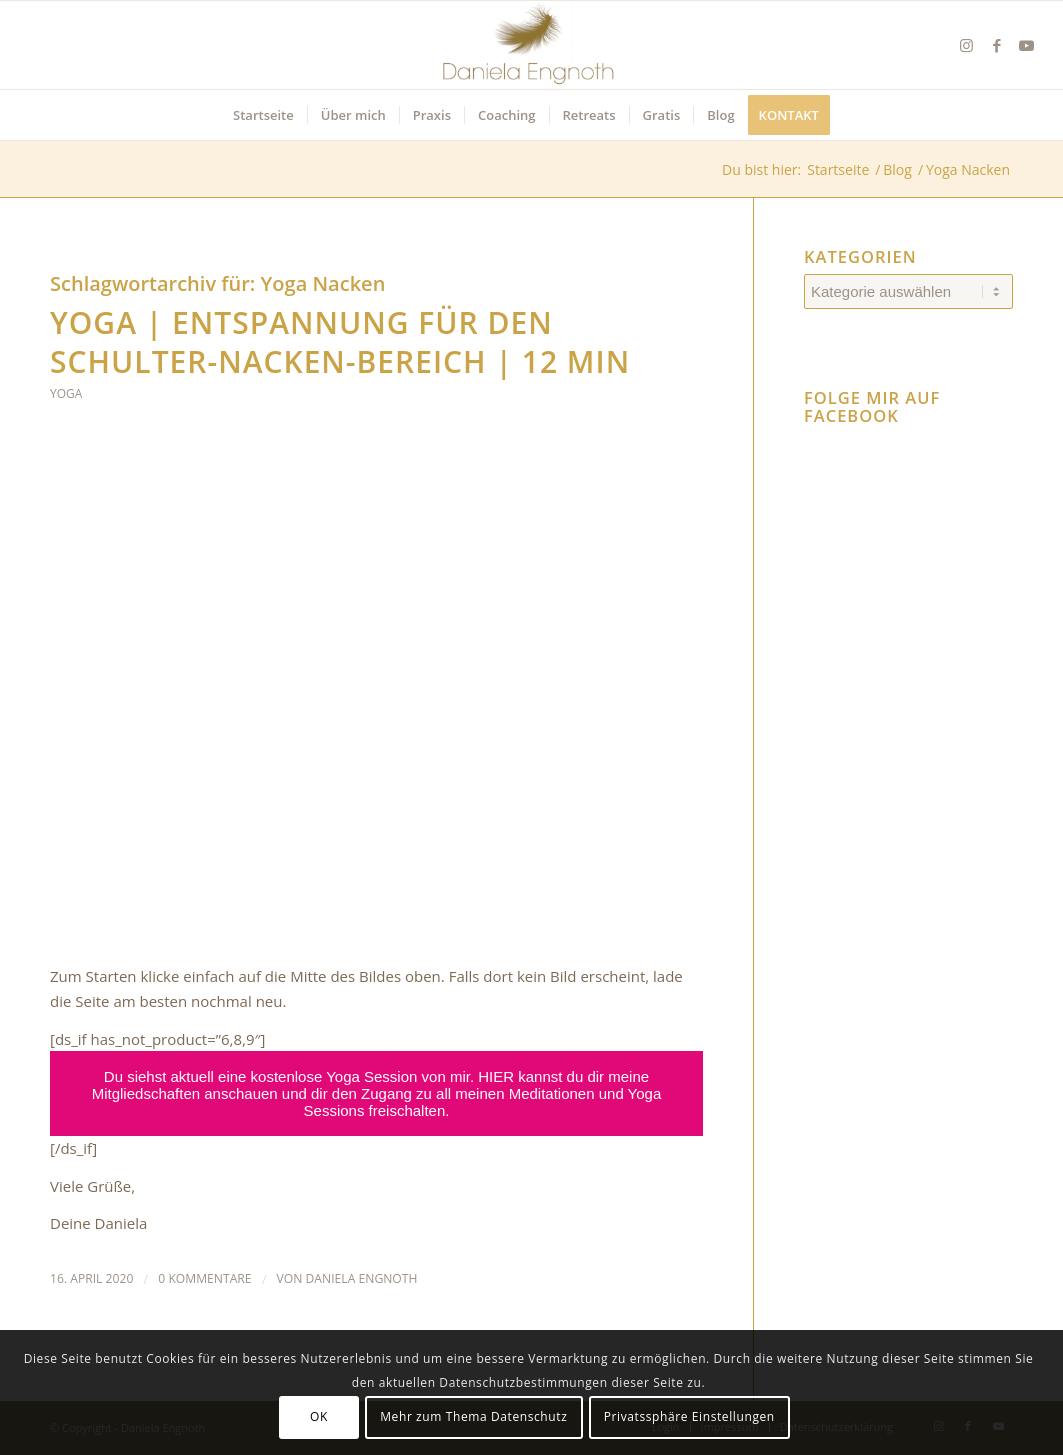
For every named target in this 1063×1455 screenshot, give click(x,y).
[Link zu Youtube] (1027, 45)
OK (319, 1416)
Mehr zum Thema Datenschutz (473, 1416)
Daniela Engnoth (362, 1278)
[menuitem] (263, 115)
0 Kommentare (204, 1278)
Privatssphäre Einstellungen (689, 1416)
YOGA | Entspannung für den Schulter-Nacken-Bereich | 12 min (340, 342)
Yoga (66, 393)
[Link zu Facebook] (997, 45)
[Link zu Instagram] (967, 45)
